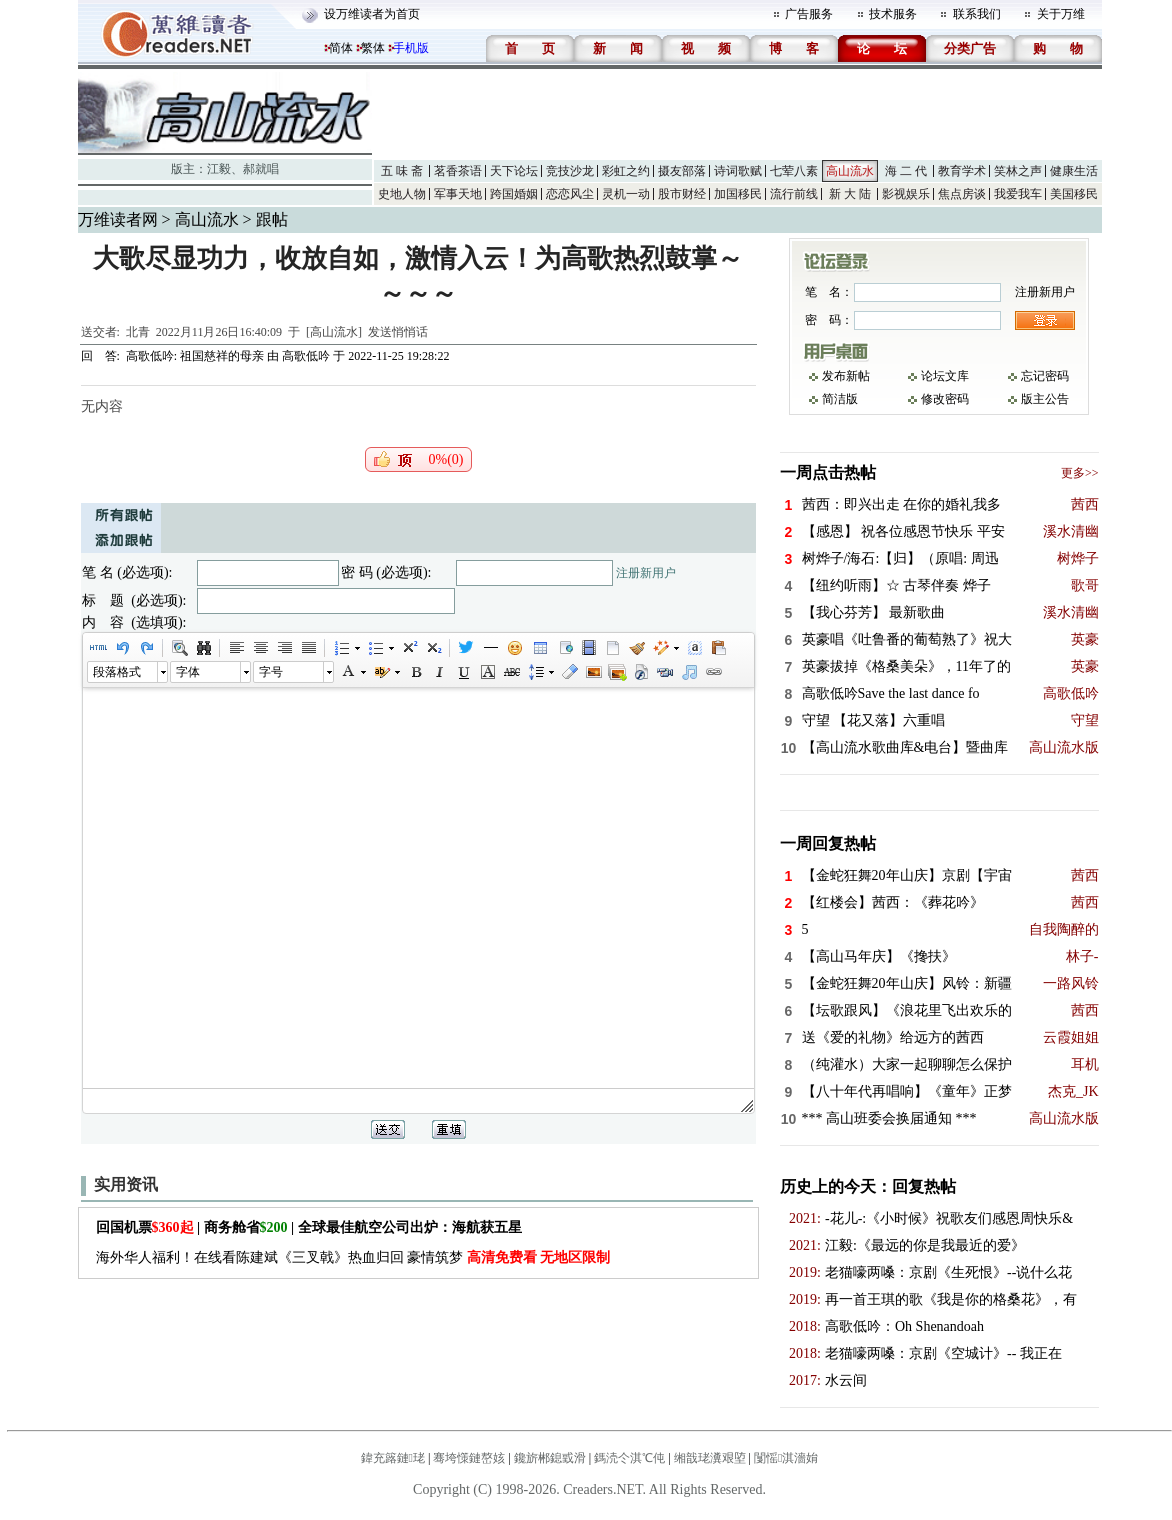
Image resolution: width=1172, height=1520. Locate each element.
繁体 (373, 48)
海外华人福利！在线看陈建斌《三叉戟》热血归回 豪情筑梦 (353, 1257)
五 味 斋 (402, 171)
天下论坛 (514, 171)
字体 (188, 672)
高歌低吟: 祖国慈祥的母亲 (195, 356)
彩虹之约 (626, 171)
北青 (138, 332)
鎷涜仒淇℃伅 (629, 1458)
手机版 (411, 48)
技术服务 (893, 14)
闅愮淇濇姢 (786, 1458)
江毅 (219, 169)
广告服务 (809, 14)
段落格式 (117, 672)
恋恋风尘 (570, 194)
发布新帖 (846, 376)
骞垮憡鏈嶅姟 (469, 1458)
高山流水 (850, 171)
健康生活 (1074, 171)
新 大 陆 (850, 194)
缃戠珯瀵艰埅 (710, 1458)
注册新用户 (646, 573)
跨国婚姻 (514, 194)
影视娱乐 (906, 194)
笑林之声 (1018, 171)
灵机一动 (626, 194)
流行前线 (794, 194)
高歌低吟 (306, 356)
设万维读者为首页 (372, 14)
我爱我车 (1018, 194)
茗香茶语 (458, 171)
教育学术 (962, 171)
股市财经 (682, 194)
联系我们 (977, 14)
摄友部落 (682, 171)
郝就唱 (261, 169)
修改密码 (945, 399)
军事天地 (458, 194)
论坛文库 (945, 376)
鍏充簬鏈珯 (393, 1458)
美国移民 (1074, 194)
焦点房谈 (962, 194)
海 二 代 (906, 171)
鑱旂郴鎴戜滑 (550, 1458)
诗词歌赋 (738, 171)
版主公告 (1045, 399)
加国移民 (738, 194)
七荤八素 (794, 171)
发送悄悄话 (398, 332)
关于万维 (1061, 14)
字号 (271, 672)
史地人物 (402, 194)
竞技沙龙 (570, 171)
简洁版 (840, 399)
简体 (341, 48)
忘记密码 (1045, 376)
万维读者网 (118, 219)
